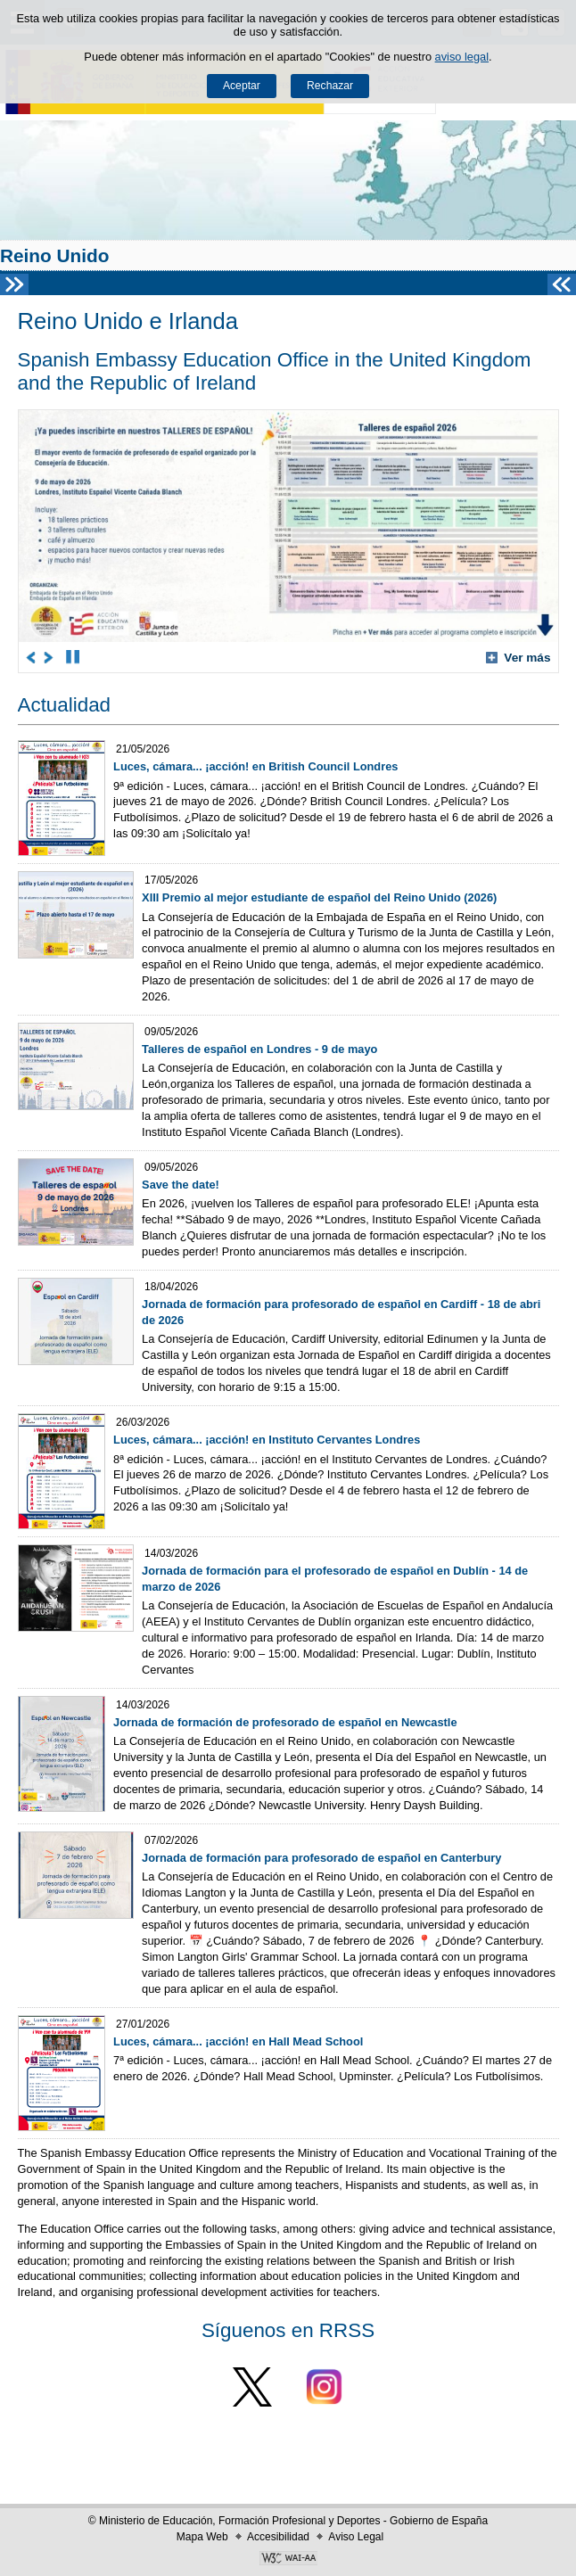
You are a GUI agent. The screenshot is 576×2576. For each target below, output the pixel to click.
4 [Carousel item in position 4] (143, 657)
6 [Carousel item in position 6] (175, 657)
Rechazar (330, 85)
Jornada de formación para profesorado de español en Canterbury (321, 1857)
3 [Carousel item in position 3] (127, 657)
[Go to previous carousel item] (31, 657)
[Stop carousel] (72, 657)
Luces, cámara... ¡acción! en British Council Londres (255, 766)
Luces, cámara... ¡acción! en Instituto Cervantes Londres (266, 1439)
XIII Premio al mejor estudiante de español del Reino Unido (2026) (319, 897)
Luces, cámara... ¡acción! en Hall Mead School (238, 2041)
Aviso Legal (355, 2537)
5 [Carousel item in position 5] (159, 657)
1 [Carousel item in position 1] (95, 657)
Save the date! (180, 1184)
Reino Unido (54, 255)
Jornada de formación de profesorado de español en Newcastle (285, 1722)
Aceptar (241, 85)
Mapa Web (202, 2537)
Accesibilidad (278, 2537)
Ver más (518, 657)
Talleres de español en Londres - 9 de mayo (259, 1049)
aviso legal (462, 56)
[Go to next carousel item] (49, 657)
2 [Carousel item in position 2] (111, 657)
